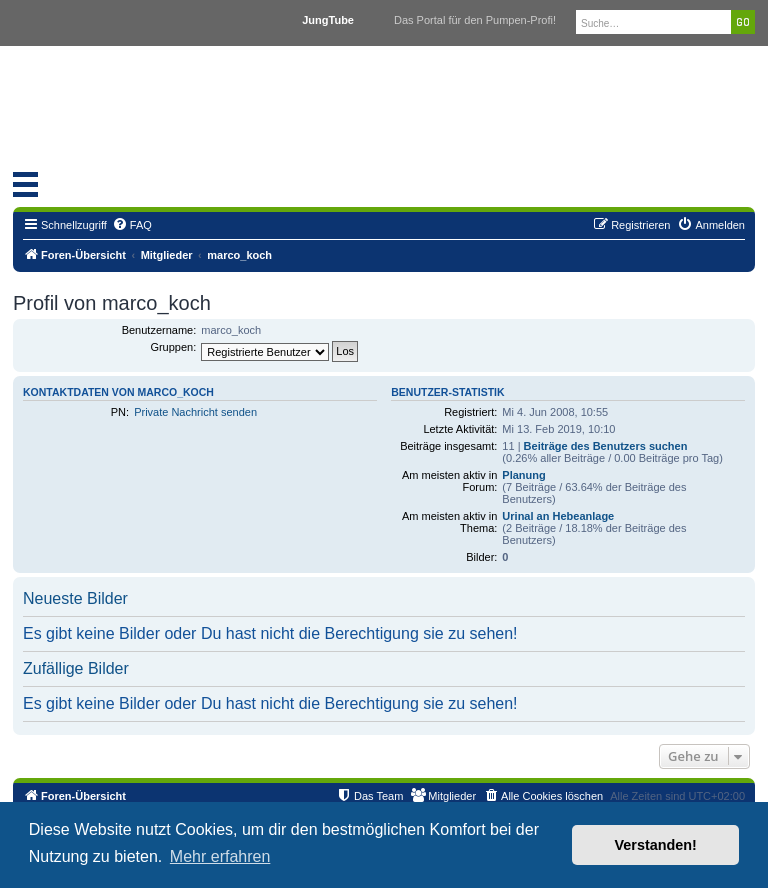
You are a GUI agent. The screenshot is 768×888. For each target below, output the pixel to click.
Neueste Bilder (75, 598)
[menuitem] (132, 225)
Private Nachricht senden (195, 412)
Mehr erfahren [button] (220, 856)
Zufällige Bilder (76, 668)
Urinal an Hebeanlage (558, 516)
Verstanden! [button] (656, 845)
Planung (523, 475)
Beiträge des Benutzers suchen (606, 446)
